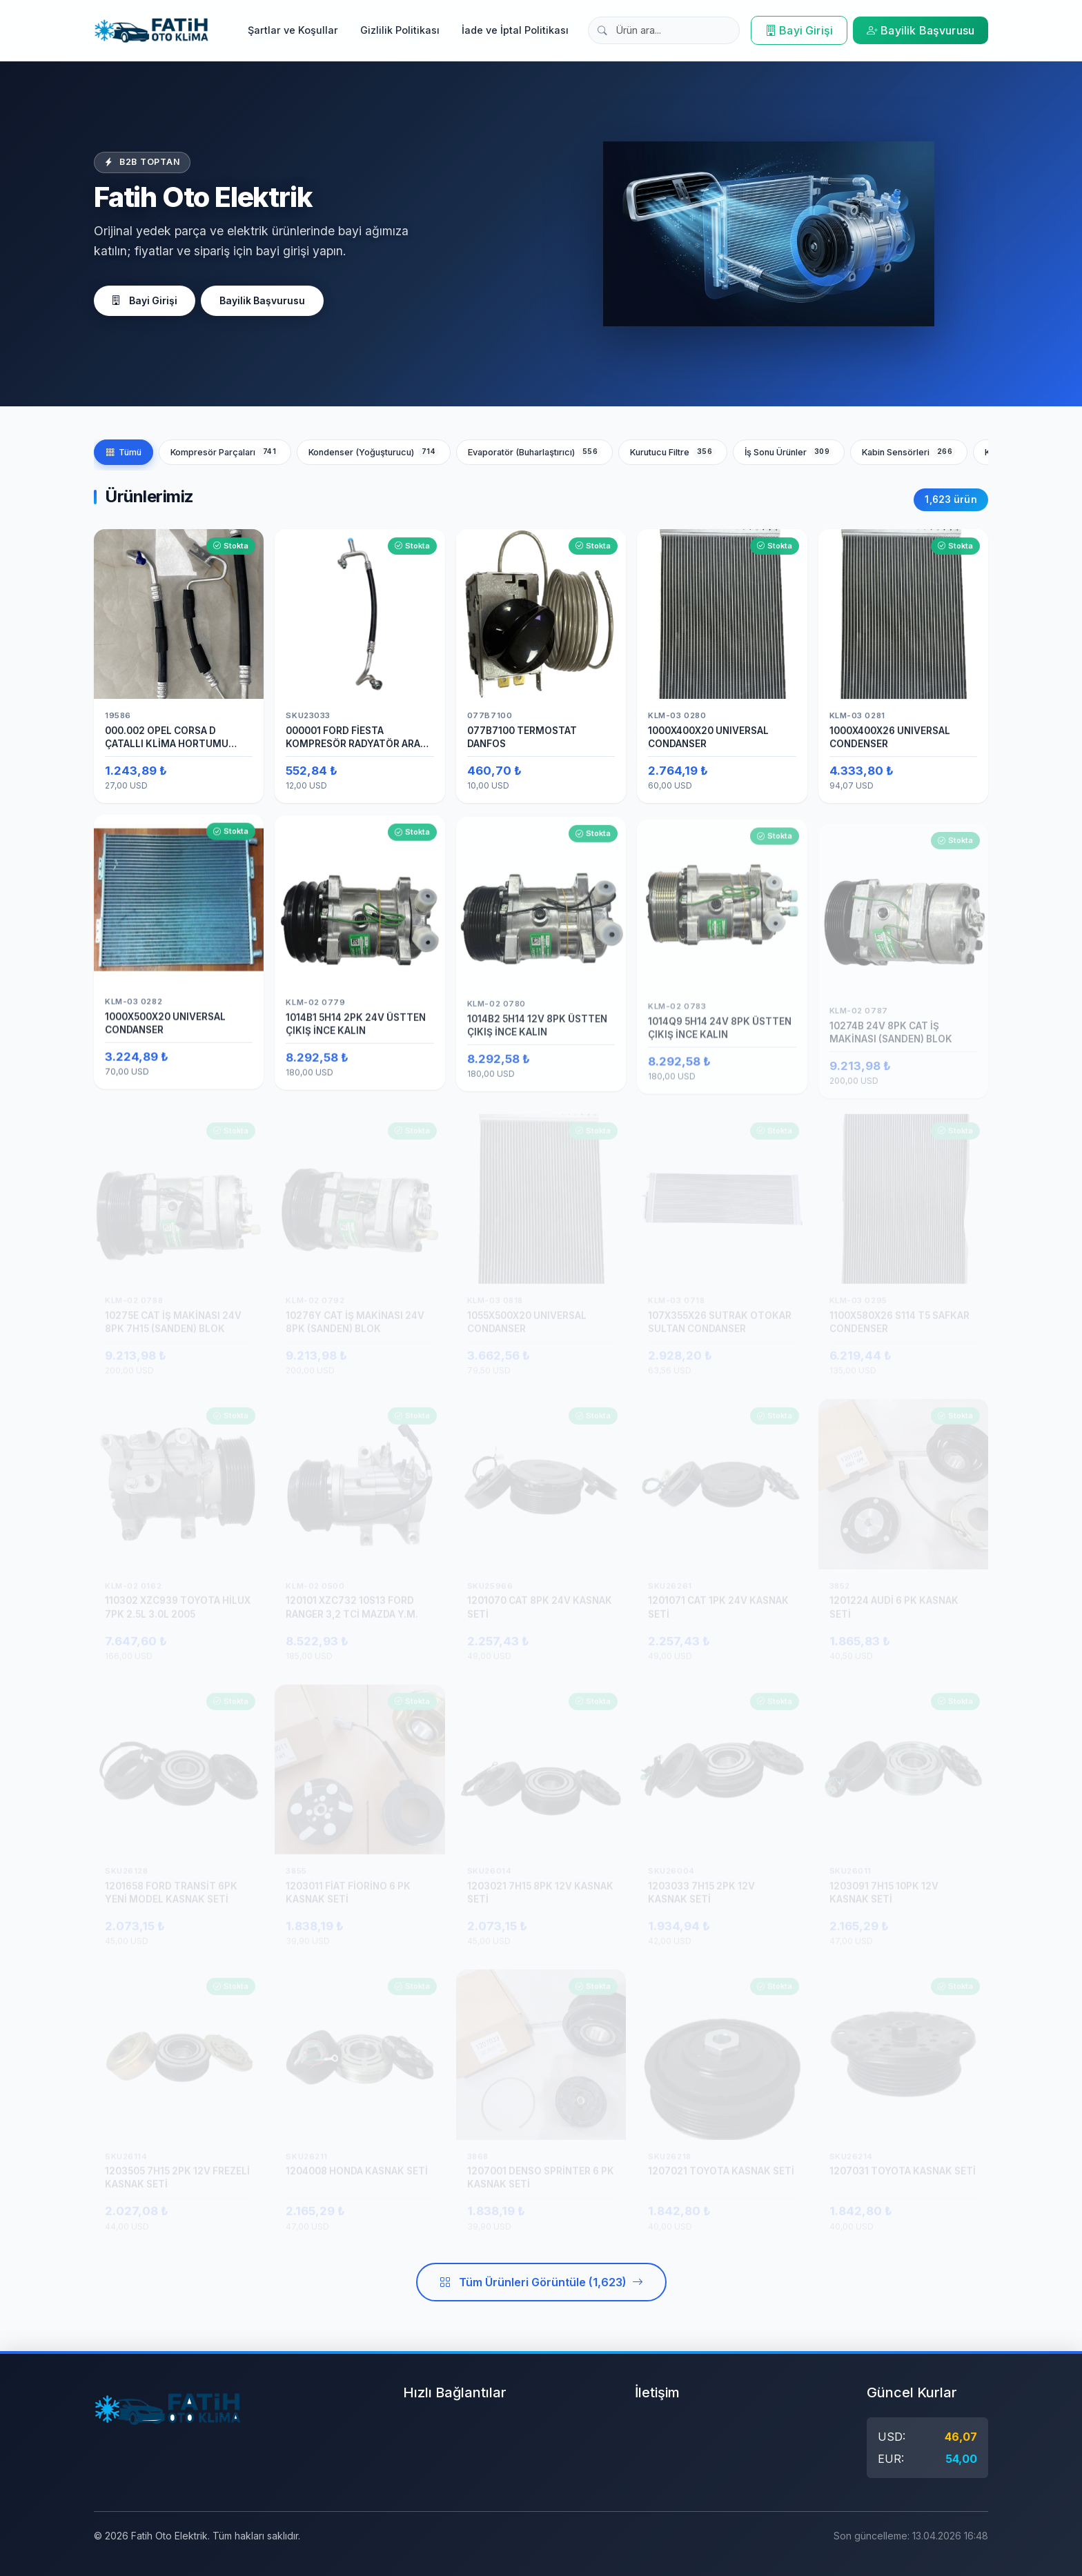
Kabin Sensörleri (909, 452)
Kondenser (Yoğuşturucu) (373, 452)
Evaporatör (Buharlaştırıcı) (534, 452)
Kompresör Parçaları (224, 452)
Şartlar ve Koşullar (293, 30)
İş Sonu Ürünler (789, 452)
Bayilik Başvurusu (920, 30)
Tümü (123, 452)
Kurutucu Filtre (673, 452)
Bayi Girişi (799, 30)
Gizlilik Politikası (400, 30)
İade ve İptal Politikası (515, 30)
